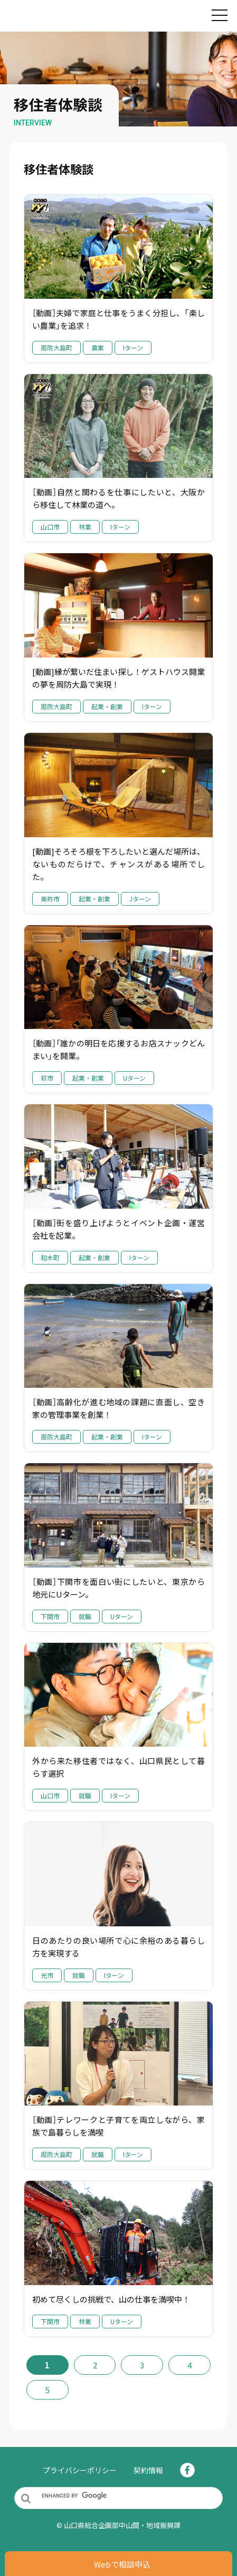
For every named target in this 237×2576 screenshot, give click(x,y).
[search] (128, 2495)
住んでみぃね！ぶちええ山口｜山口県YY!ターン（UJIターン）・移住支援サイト (79, 16)
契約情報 (148, 2470)
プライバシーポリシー (80, 2470)
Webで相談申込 (122, 2564)
